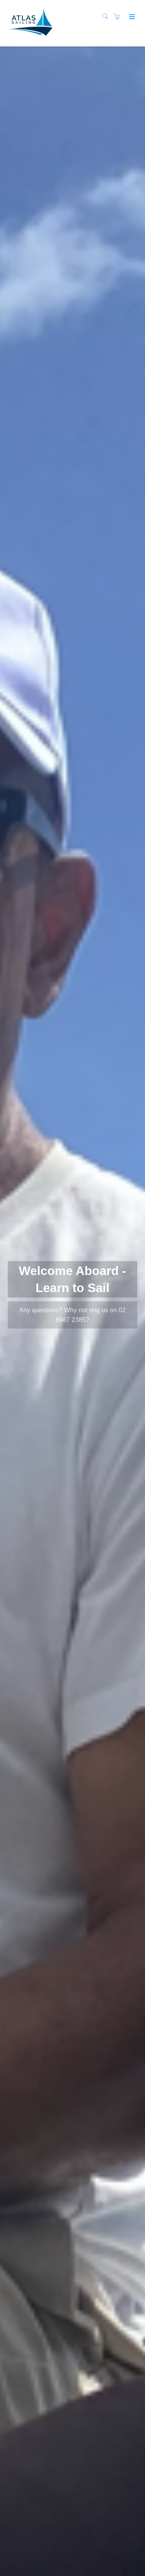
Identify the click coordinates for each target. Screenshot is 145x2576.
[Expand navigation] (131, 17)
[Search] (107, 17)
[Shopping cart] (119, 17)
